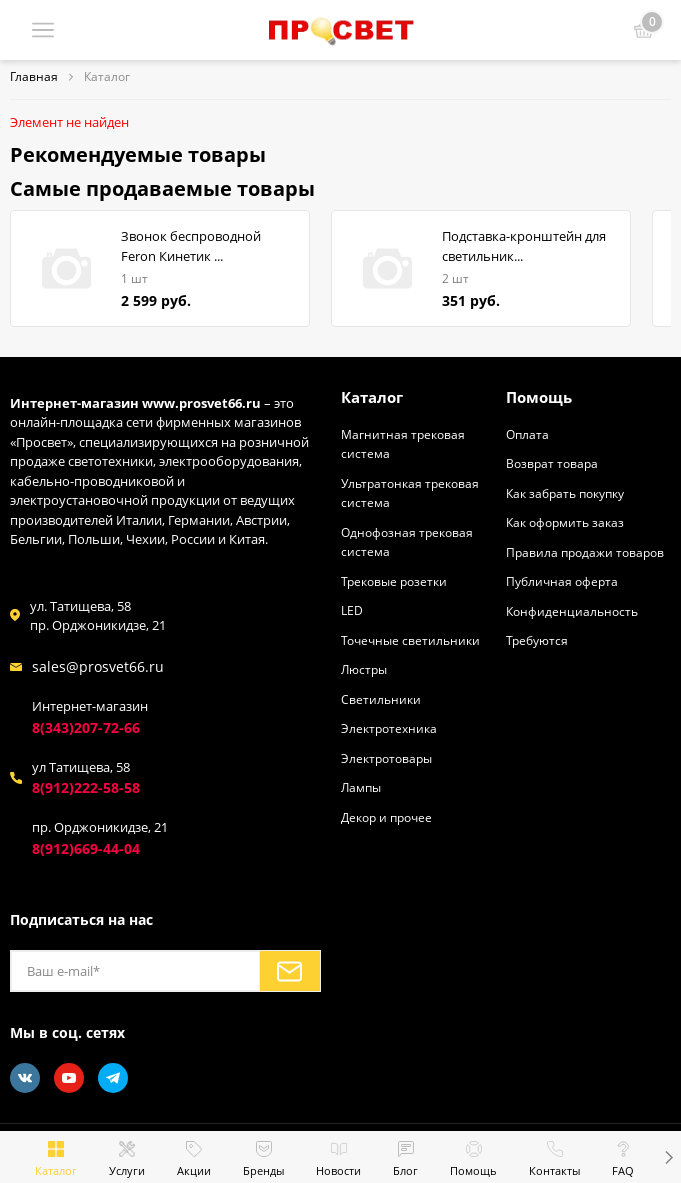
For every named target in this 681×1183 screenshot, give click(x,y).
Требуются (537, 640)
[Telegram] (113, 1078)
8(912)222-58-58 (86, 787)
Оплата (527, 434)
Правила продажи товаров (585, 552)
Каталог (372, 397)
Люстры (364, 669)
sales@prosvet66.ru (98, 666)
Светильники (381, 699)
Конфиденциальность (572, 611)
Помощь (539, 397)
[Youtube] (69, 1078)
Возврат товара (552, 463)
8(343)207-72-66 (86, 727)
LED (352, 610)
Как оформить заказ (565, 522)
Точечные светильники (410, 640)
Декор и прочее (386, 817)
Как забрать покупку (565, 493)
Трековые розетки (394, 581)
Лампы (361, 787)
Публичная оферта (562, 581)
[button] (668, 1157)
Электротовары (386, 758)
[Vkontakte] (25, 1078)
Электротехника (389, 728)
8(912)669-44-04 (86, 848)
